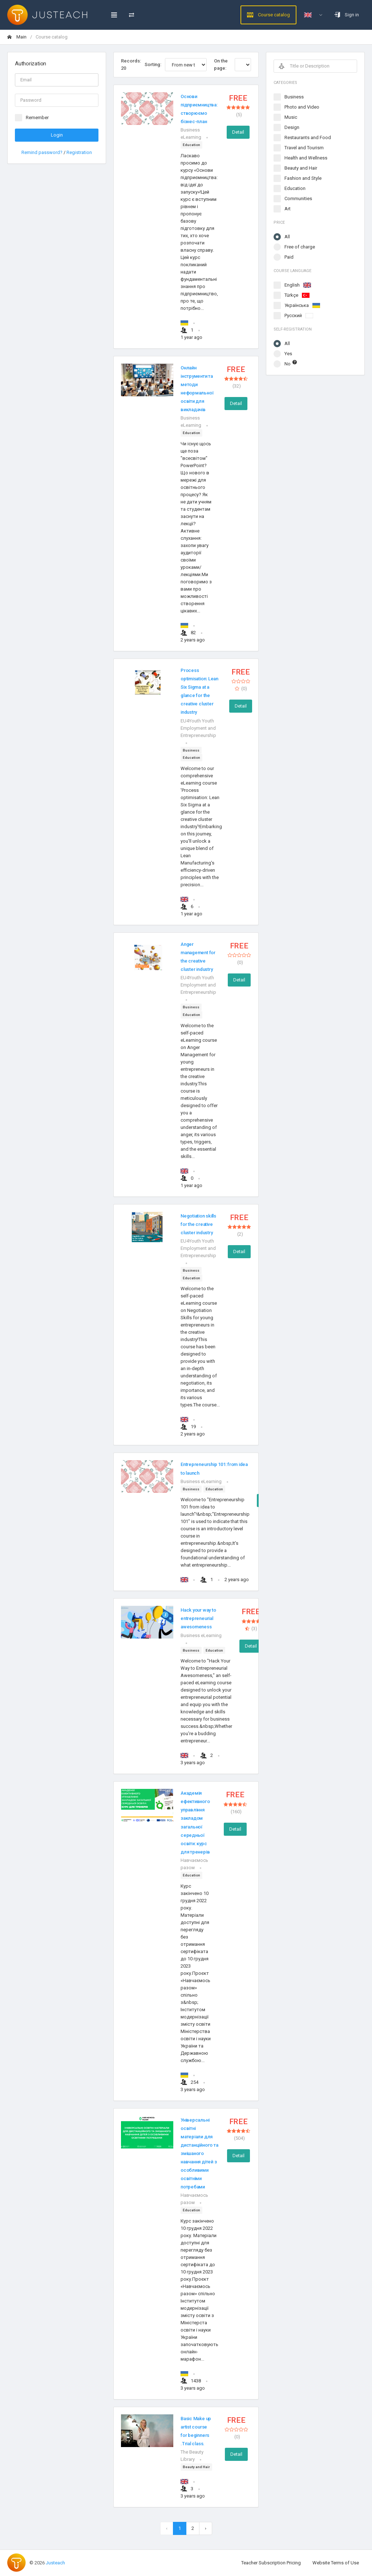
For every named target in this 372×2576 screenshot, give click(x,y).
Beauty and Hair (300, 168)
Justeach (55, 2562)
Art (287, 208)
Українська (302, 305)
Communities (298, 198)
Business (294, 97)
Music (290, 117)
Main (17, 37)
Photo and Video (301, 107)
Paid (289, 257)
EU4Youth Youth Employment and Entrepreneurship (198, 728)
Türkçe (297, 295)
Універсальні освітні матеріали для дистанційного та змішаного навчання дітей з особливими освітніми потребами (199, 2153)
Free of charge (299, 247)
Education (295, 188)
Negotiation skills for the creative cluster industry (198, 1224)
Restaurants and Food (307, 137)
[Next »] (205, 2528)
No (290, 363)
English (297, 285)
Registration (79, 152)
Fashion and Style (303, 178)
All (287, 236)
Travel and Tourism (304, 147)
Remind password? (42, 152)
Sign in (346, 15)
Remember (37, 117)
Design (291, 127)
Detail (238, 132)
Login (57, 135)
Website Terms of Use (335, 2562)
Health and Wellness (305, 158)
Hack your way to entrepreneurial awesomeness (198, 1618)
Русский (298, 315)
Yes (288, 353)
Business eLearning (201, 1481)
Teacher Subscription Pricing (271, 2562)
